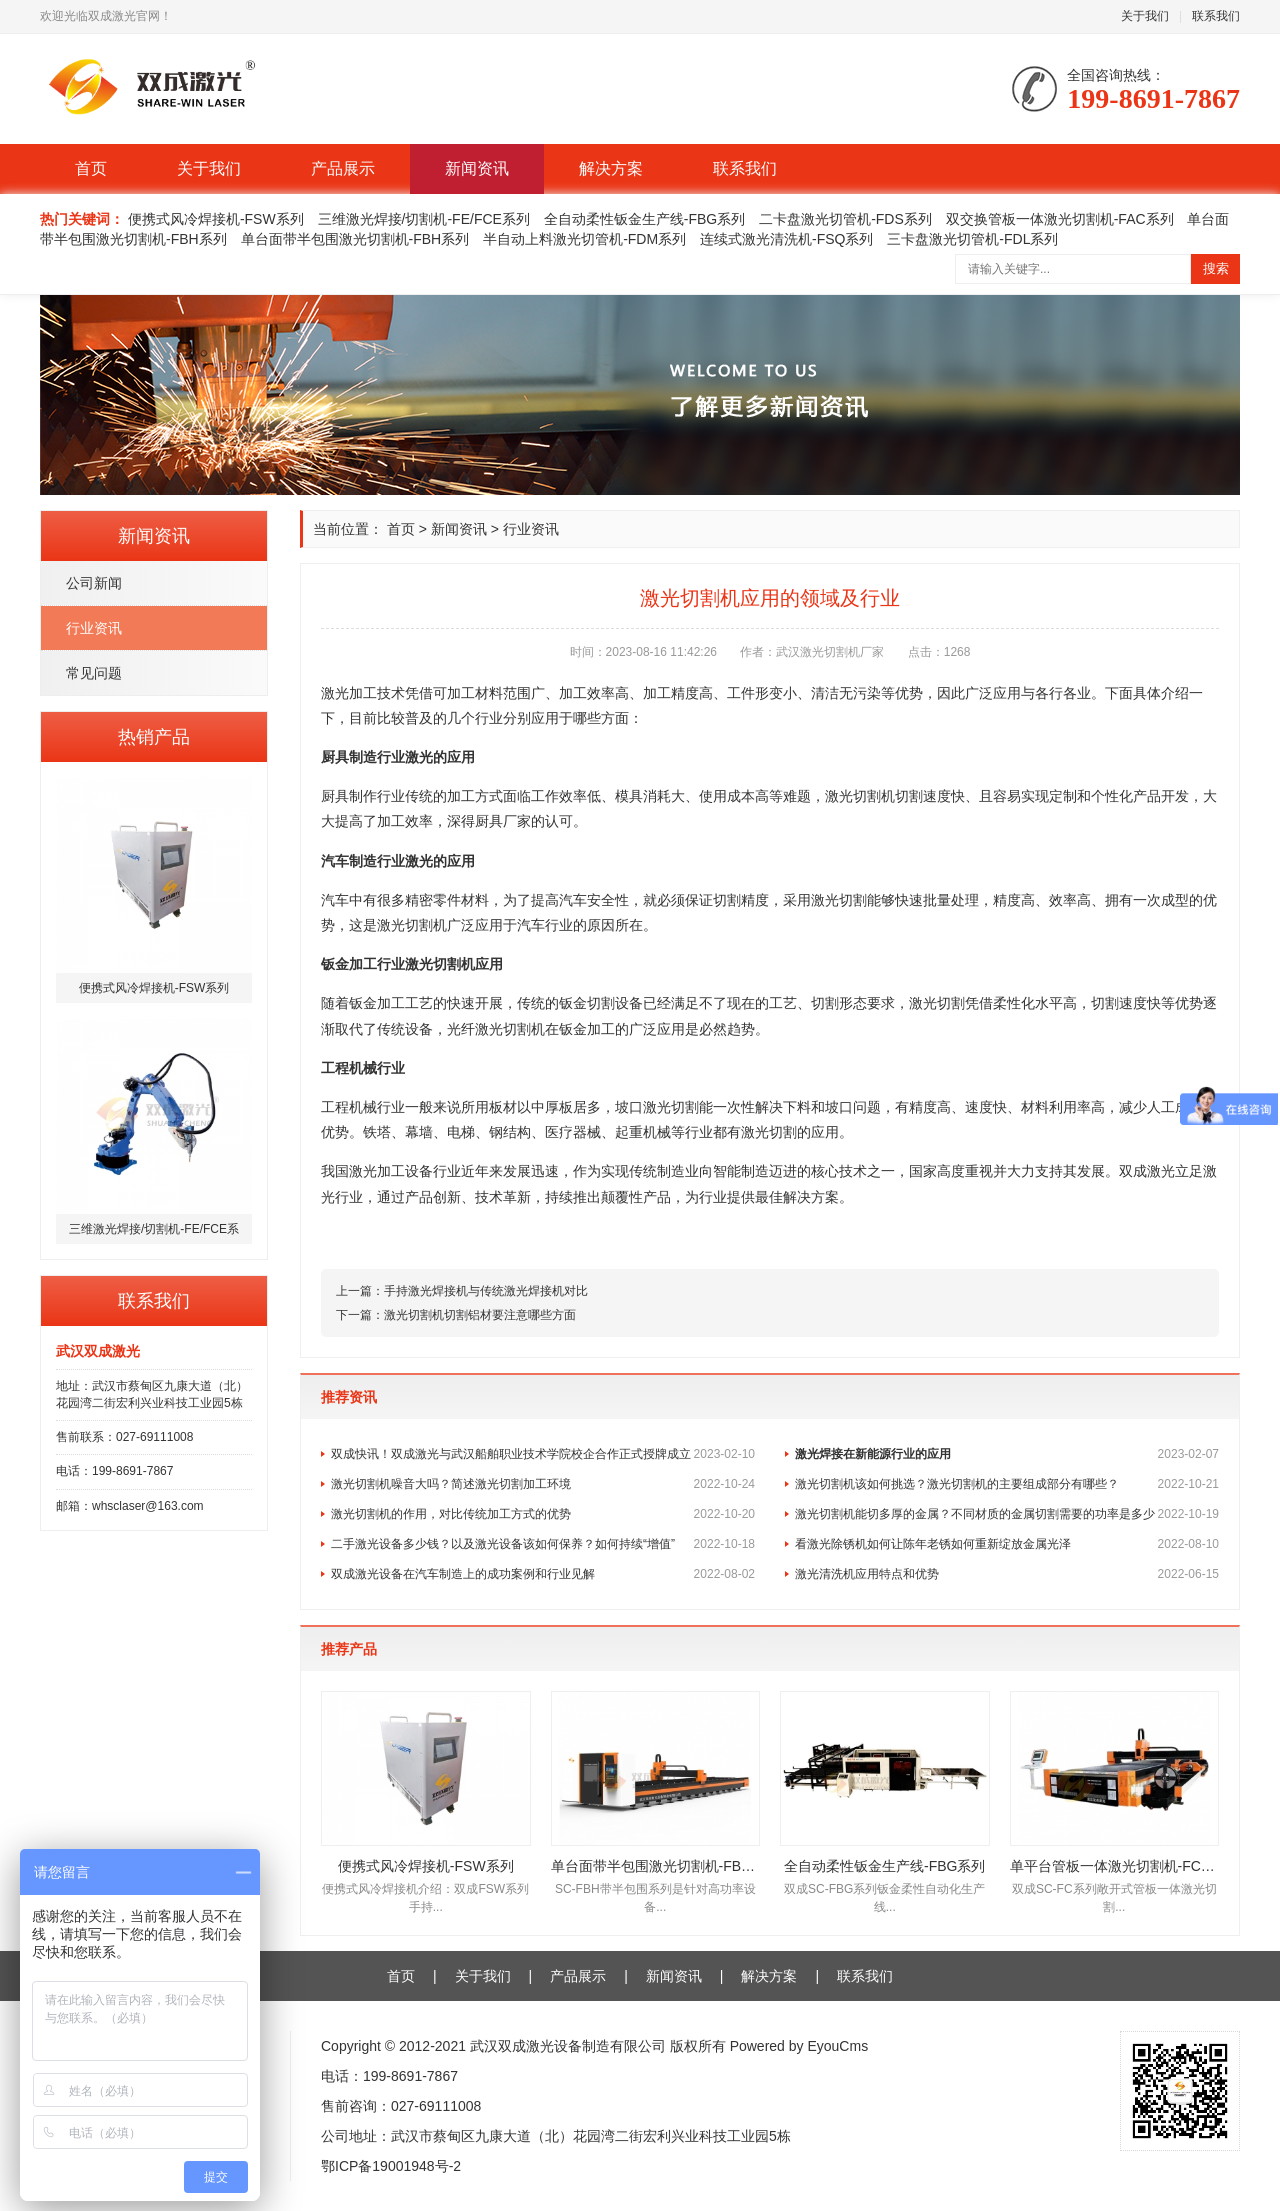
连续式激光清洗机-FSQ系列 (786, 239)
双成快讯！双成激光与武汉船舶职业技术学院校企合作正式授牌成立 (543, 1454)
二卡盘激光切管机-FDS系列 (845, 219)
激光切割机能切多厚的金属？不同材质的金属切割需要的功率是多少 (1007, 1514)
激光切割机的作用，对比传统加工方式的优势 (543, 1514)
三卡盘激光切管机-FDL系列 (972, 239)
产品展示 (343, 168)
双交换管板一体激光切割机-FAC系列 (1060, 219)
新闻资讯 (477, 168)
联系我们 (1216, 16)
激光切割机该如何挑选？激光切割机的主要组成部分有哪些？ (1007, 1484)
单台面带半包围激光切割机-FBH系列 (355, 239)
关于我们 (1145, 16)
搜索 (1216, 268)
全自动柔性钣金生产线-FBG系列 (644, 219)
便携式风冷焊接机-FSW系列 (216, 219)
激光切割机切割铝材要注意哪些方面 (480, 1315)
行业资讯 (94, 628)
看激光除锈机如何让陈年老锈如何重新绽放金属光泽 (1007, 1544)
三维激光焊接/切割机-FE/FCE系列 (424, 219)
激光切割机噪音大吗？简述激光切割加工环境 (543, 1484)
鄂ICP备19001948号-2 (391, 2166)
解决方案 (611, 168)
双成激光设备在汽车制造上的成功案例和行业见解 (543, 1574)
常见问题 (94, 673)
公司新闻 (94, 583)
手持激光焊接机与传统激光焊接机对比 (486, 1291)
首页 (91, 168)
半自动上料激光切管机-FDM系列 (584, 239)
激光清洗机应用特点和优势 (1007, 1574)
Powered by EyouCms (797, 2046)
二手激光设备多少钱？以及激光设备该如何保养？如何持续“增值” (543, 1544)
